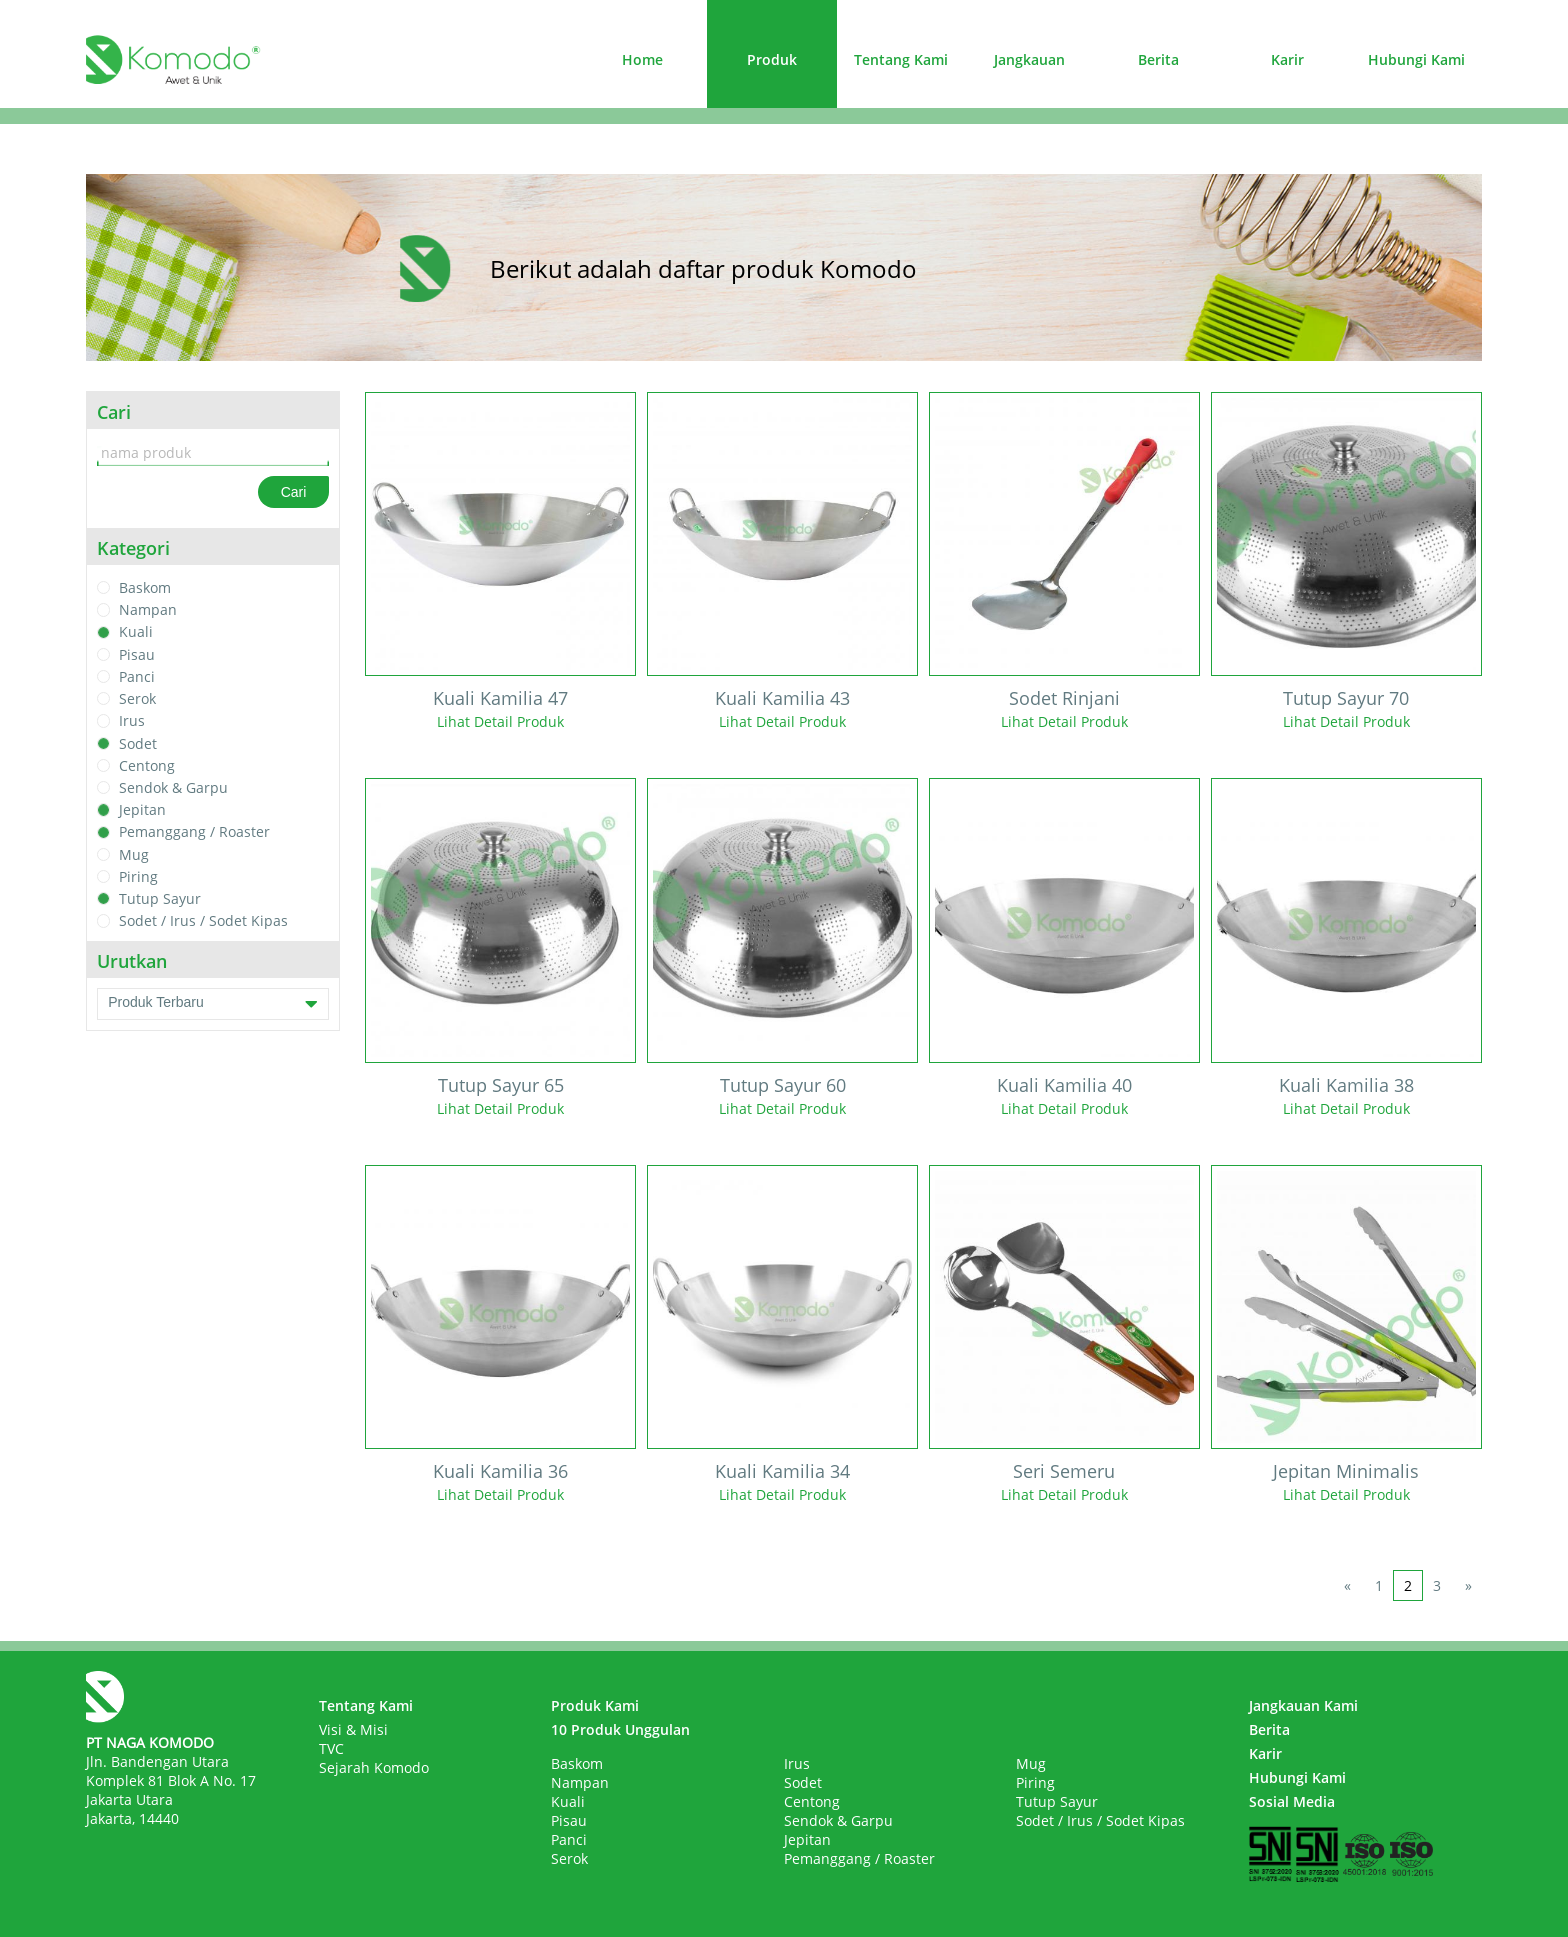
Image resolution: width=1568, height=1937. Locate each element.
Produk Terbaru (213, 1004)
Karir (1287, 59)
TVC (331, 1748)
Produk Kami (595, 1705)
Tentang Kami (901, 59)
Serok (137, 698)
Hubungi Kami (1416, 59)
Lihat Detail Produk (500, 721)
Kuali (136, 632)
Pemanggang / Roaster (194, 832)
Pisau (137, 654)
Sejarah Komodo (374, 1767)
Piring (138, 876)
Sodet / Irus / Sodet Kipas (203, 921)
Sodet (138, 743)
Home (642, 59)
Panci (137, 676)
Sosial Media (1292, 1801)
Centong (147, 765)
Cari (294, 492)
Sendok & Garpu (173, 787)
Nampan (148, 609)
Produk (772, 59)
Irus (132, 721)
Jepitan (142, 809)
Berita (1158, 59)
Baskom (145, 587)
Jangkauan (1029, 59)
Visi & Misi (353, 1729)
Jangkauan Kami (1303, 1705)
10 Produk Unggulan (620, 1729)
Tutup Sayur (160, 898)
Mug (134, 854)
